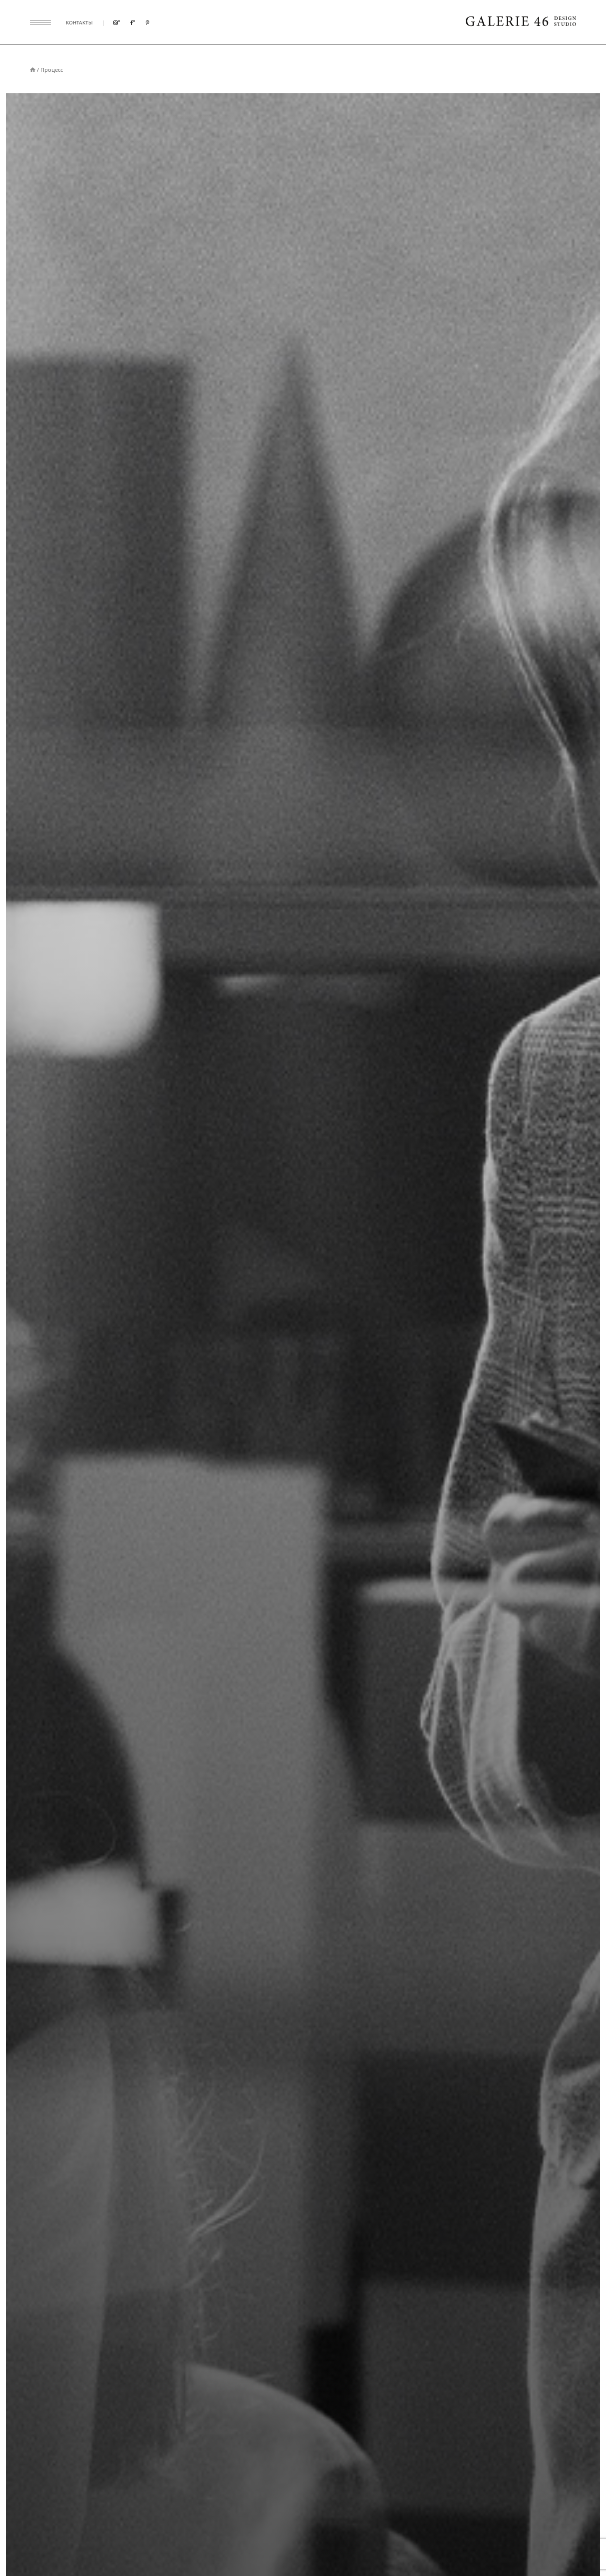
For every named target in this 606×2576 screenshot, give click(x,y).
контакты (79, 22)
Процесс (51, 69)
